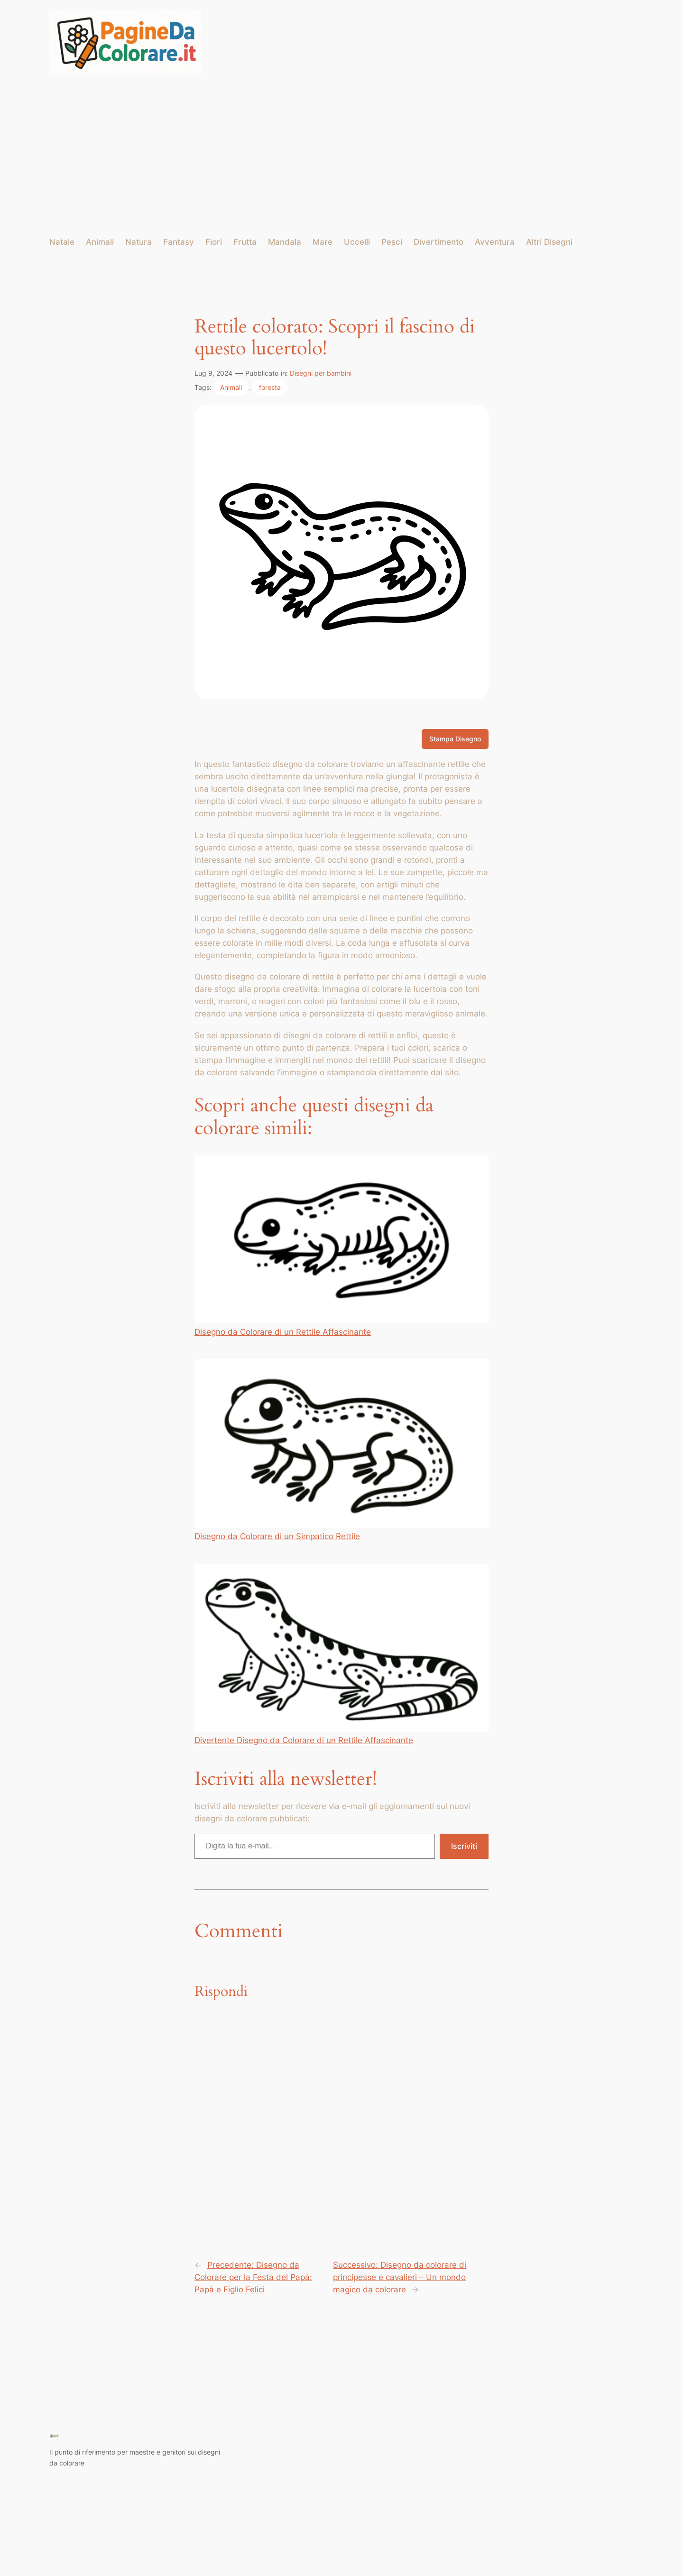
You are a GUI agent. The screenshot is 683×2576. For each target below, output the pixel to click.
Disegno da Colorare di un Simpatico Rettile (341, 1450)
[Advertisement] (342, 155)
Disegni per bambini (320, 373)
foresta (270, 387)
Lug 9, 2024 (213, 373)
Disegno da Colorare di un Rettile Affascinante (341, 1246)
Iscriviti (464, 1846)
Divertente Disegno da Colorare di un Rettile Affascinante (341, 1654)
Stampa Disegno (455, 739)
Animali (231, 387)
